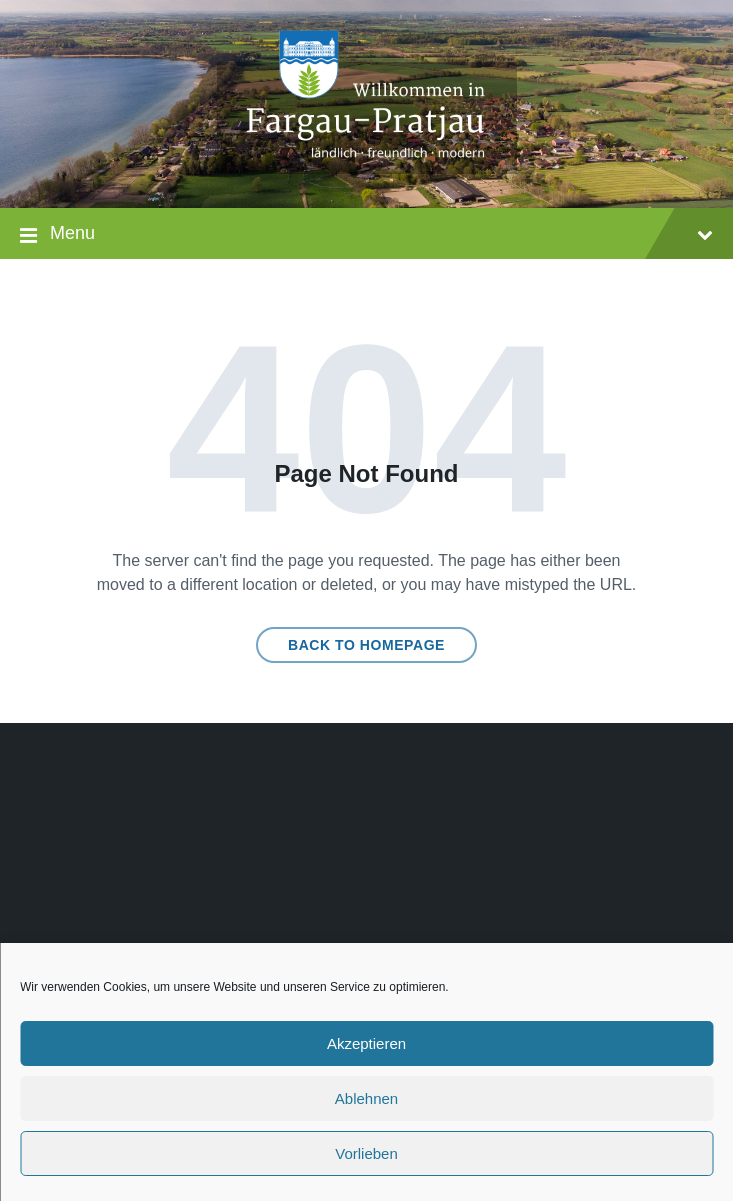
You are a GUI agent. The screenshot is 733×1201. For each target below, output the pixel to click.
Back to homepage (366, 645)
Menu (366, 235)
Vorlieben (366, 1153)
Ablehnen (366, 1098)
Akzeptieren (366, 1043)
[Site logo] (367, 168)
